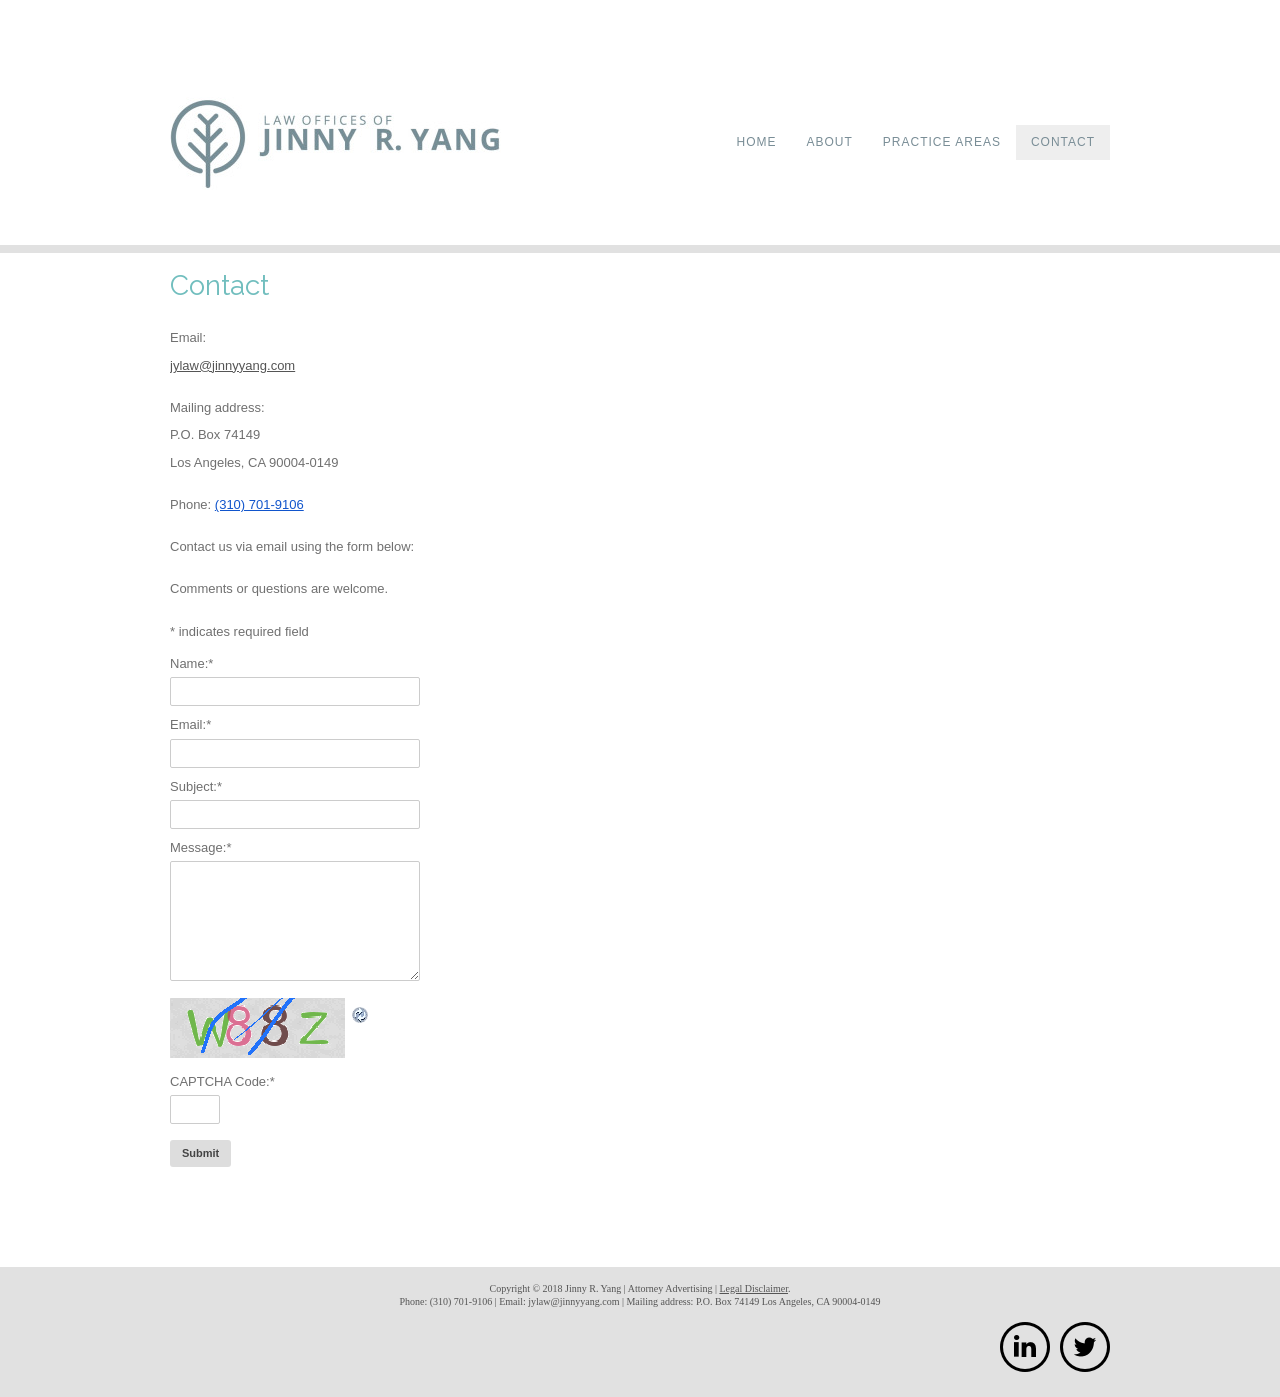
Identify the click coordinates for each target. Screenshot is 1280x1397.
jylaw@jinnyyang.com (232, 365)
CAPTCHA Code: (222, 1081)
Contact (1063, 142)
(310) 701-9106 (259, 504)
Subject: (196, 786)
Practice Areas (942, 142)
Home (757, 142)
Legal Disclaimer (753, 1288)
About (830, 142)
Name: (191, 663)
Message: (200, 847)
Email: (190, 724)
